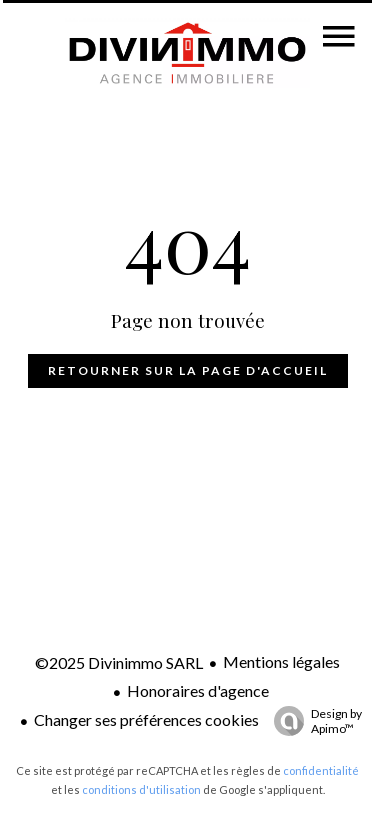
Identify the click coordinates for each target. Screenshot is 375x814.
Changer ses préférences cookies (146, 719)
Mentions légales (281, 661)
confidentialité (321, 770)
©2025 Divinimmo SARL (119, 662)
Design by (313, 721)
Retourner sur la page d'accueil (188, 370)
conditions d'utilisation (141, 789)
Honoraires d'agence (198, 690)
